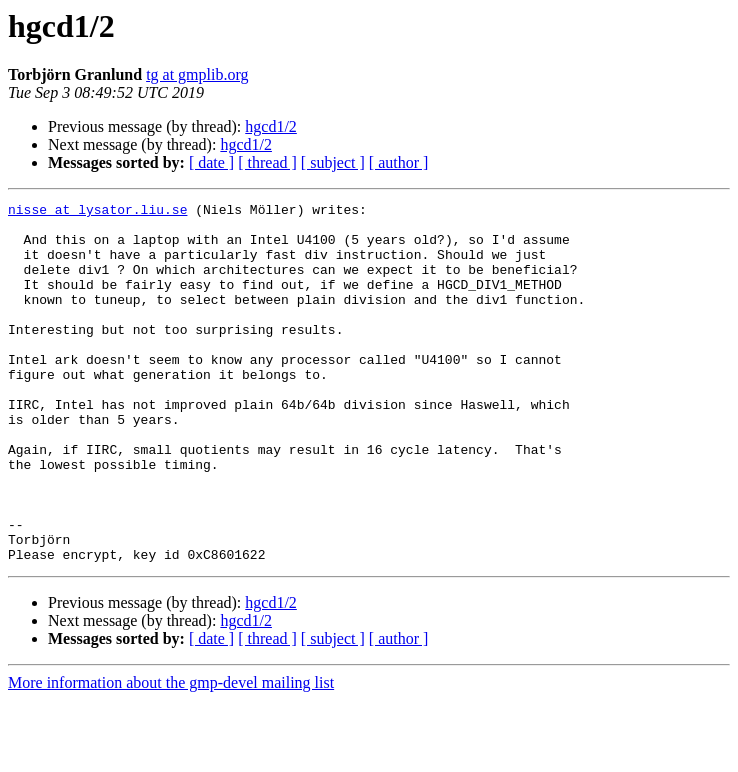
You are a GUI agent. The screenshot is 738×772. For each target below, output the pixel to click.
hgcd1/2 (271, 126)
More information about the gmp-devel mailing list (171, 754)
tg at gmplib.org (197, 74)
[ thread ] (267, 162)
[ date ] (211, 162)
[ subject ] (333, 162)
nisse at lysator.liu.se (97, 212)
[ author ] (399, 162)
